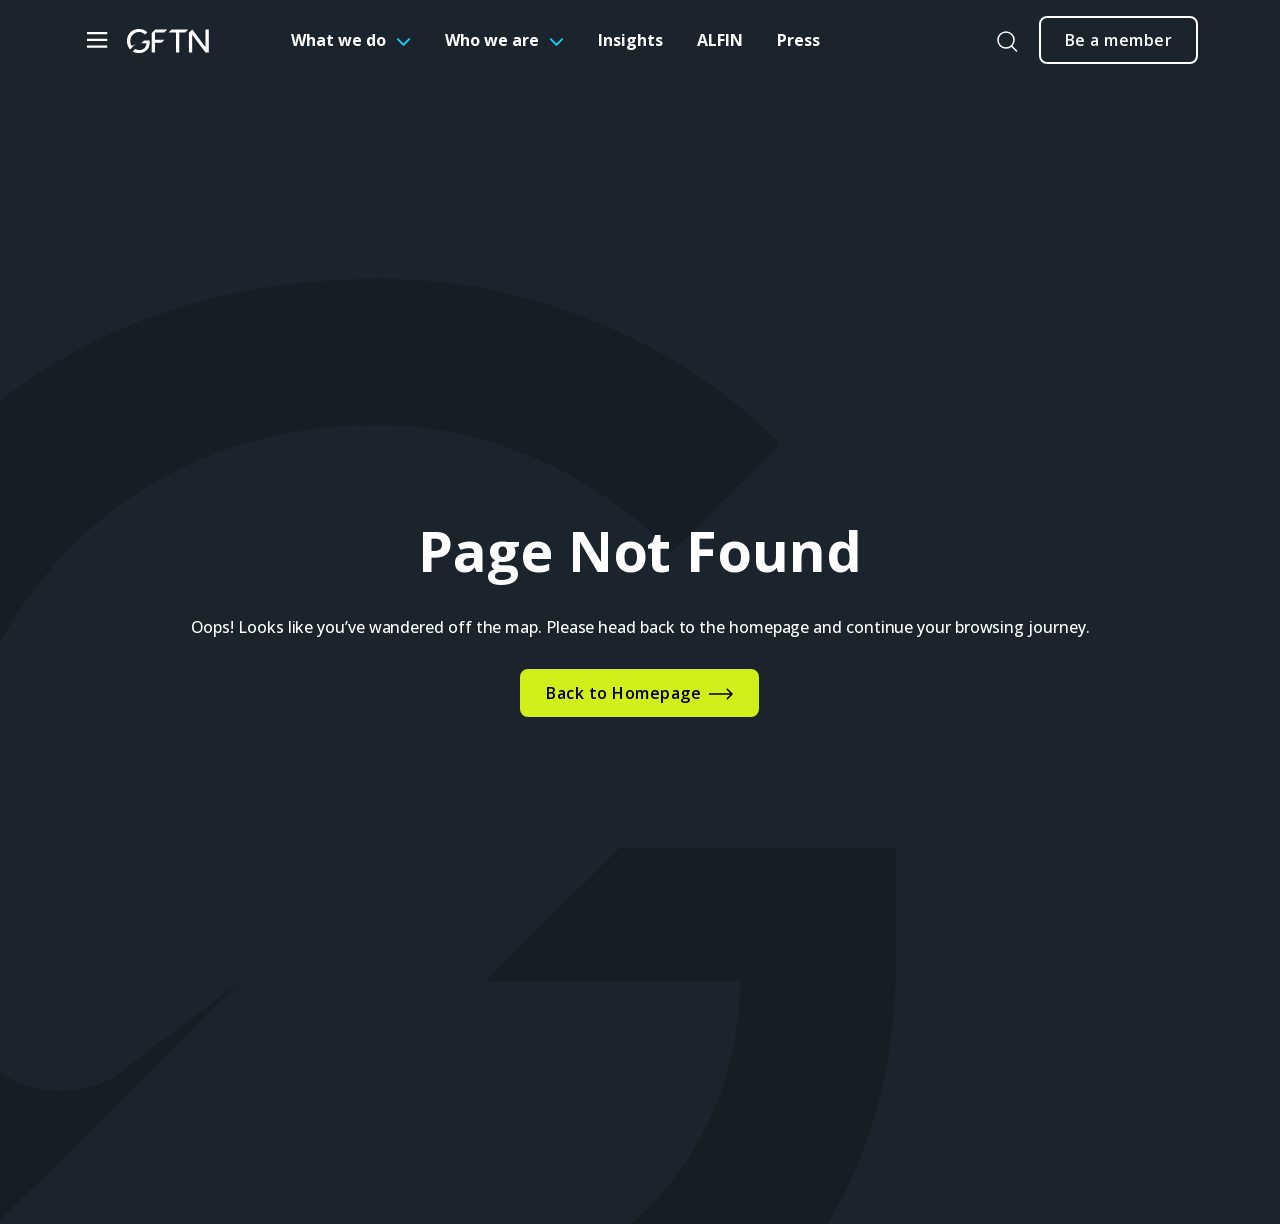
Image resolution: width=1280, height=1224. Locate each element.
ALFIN (720, 40)
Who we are (492, 40)
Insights (630, 40)
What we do (338, 40)
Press (798, 40)
